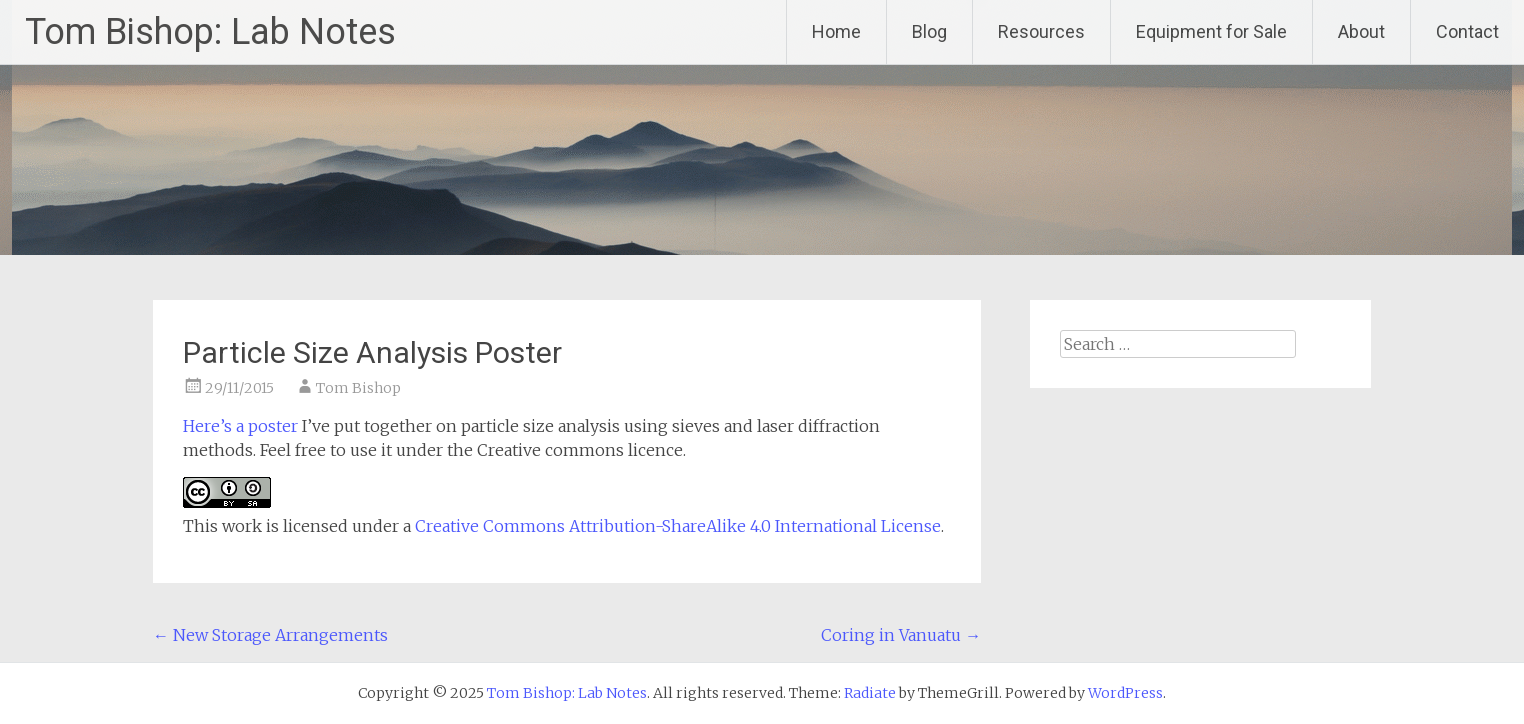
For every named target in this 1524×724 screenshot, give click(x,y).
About (1361, 31)
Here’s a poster (242, 426)
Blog (929, 31)
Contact (1467, 31)
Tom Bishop (358, 388)
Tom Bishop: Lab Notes (210, 32)
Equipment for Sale (1211, 31)
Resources (1041, 31)
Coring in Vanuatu (901, 635)
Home (836, 31)
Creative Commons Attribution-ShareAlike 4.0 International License (678, 526)
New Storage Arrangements (270, 635)
